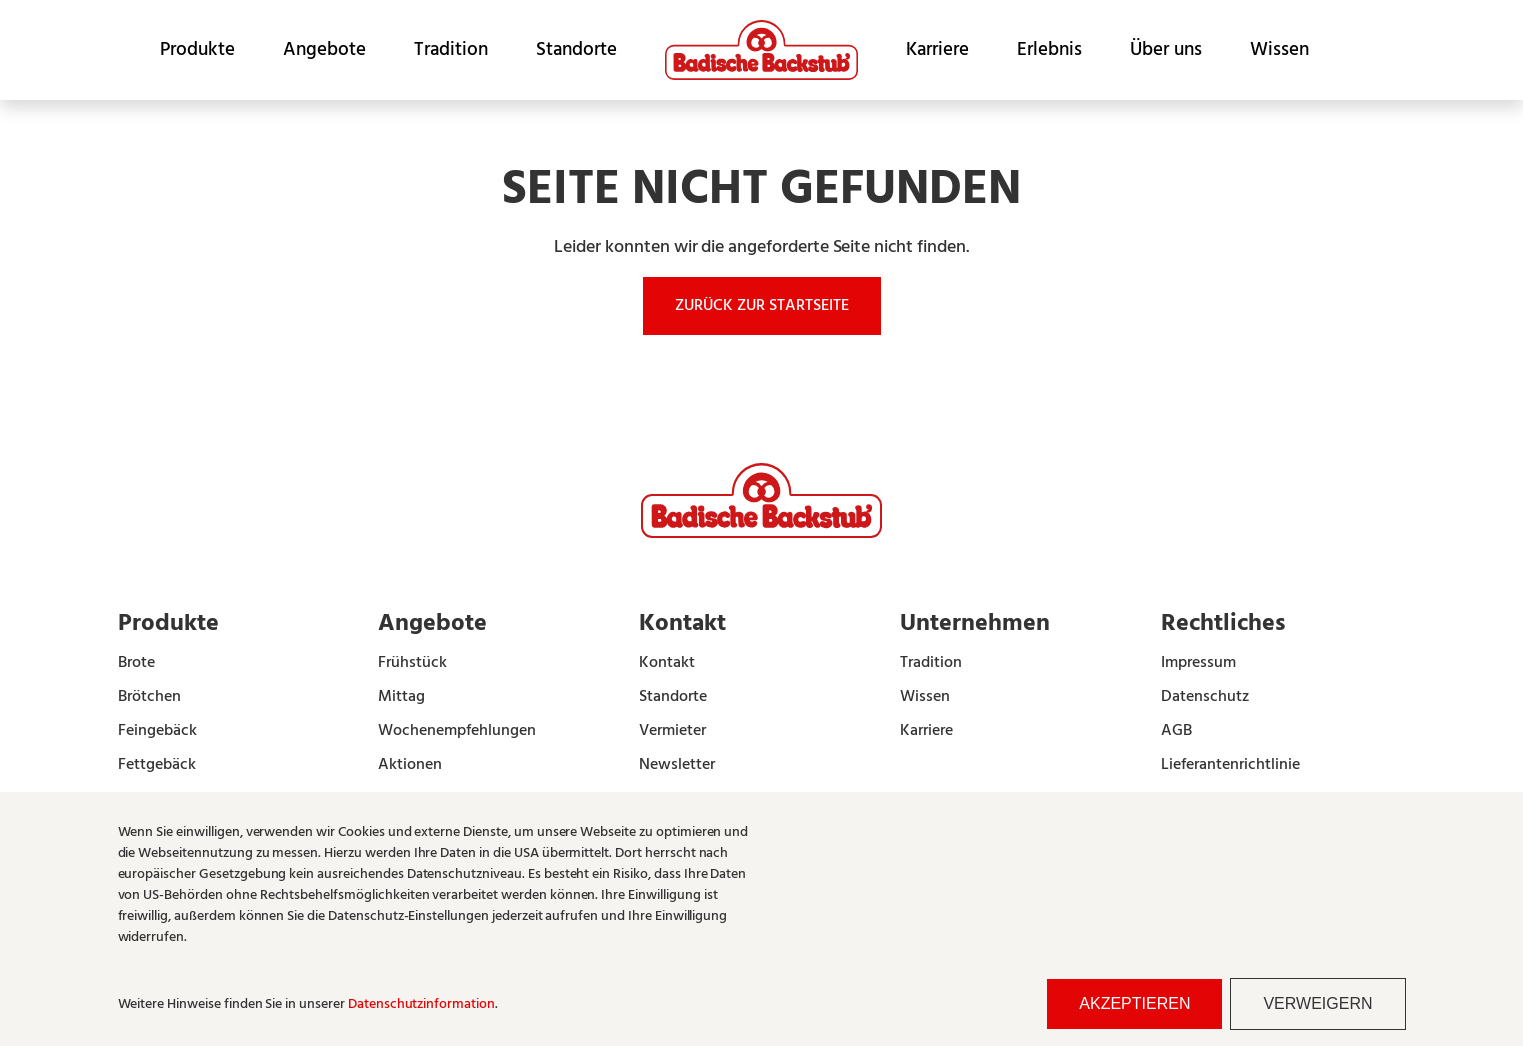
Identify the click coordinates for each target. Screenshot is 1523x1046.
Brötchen (149, 697)
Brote (136, 663)
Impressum (1198, 663)
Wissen (1279, 50)
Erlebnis (1049, 50)
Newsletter (677, 765)
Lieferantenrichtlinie (1230, 765)
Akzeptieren (1134, 1003)
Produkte (197, 50)
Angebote (324, 50)
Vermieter (672, 731)
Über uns (1166, 50)
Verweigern (1317, 1003)
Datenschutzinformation (421, 1004)
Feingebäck (157, 731)
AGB (1176, 731)
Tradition (451, 50)
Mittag (401, 697)
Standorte (576, 50)
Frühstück (412, 663)
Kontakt (667, 663)
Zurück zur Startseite (762, 306)
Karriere (937, 50)
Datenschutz (1205, 697)
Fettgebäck (157, 765)
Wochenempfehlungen (457, 731)
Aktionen (410, 765)
